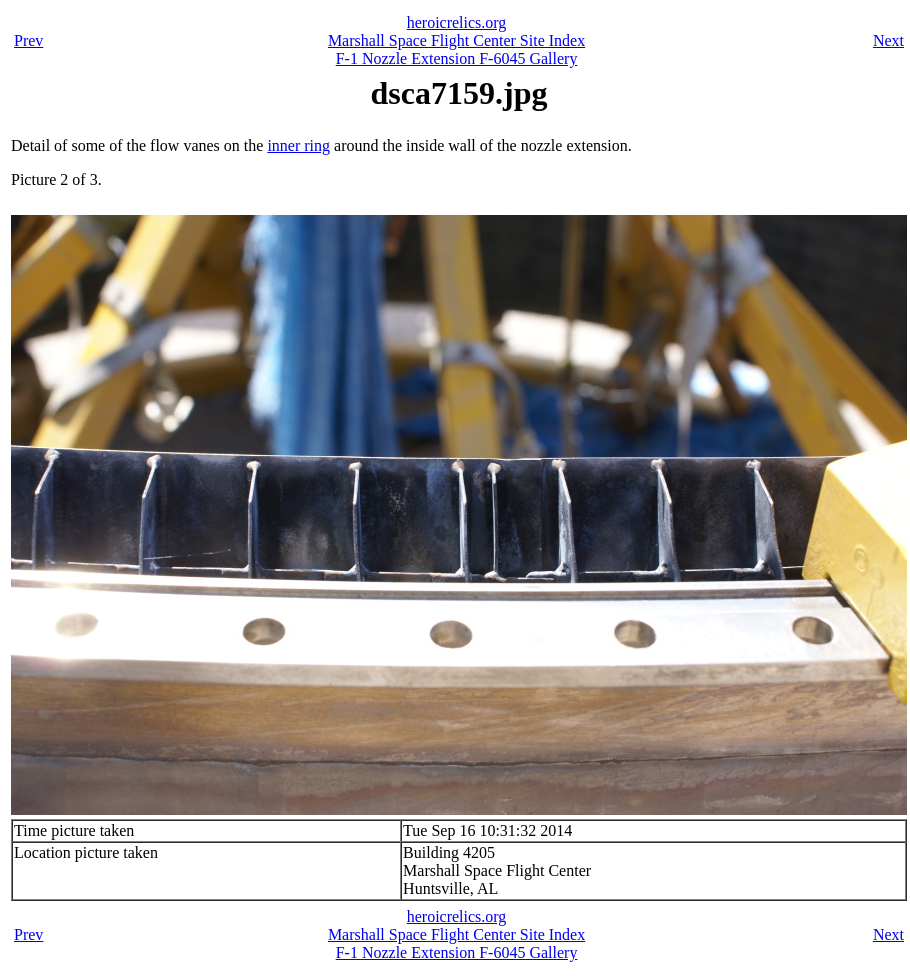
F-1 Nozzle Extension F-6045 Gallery (457, 58)
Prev (28, 40)
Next (888, 40)
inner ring (298, 145)
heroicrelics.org (457, 22)
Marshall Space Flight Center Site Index (456, 40)
